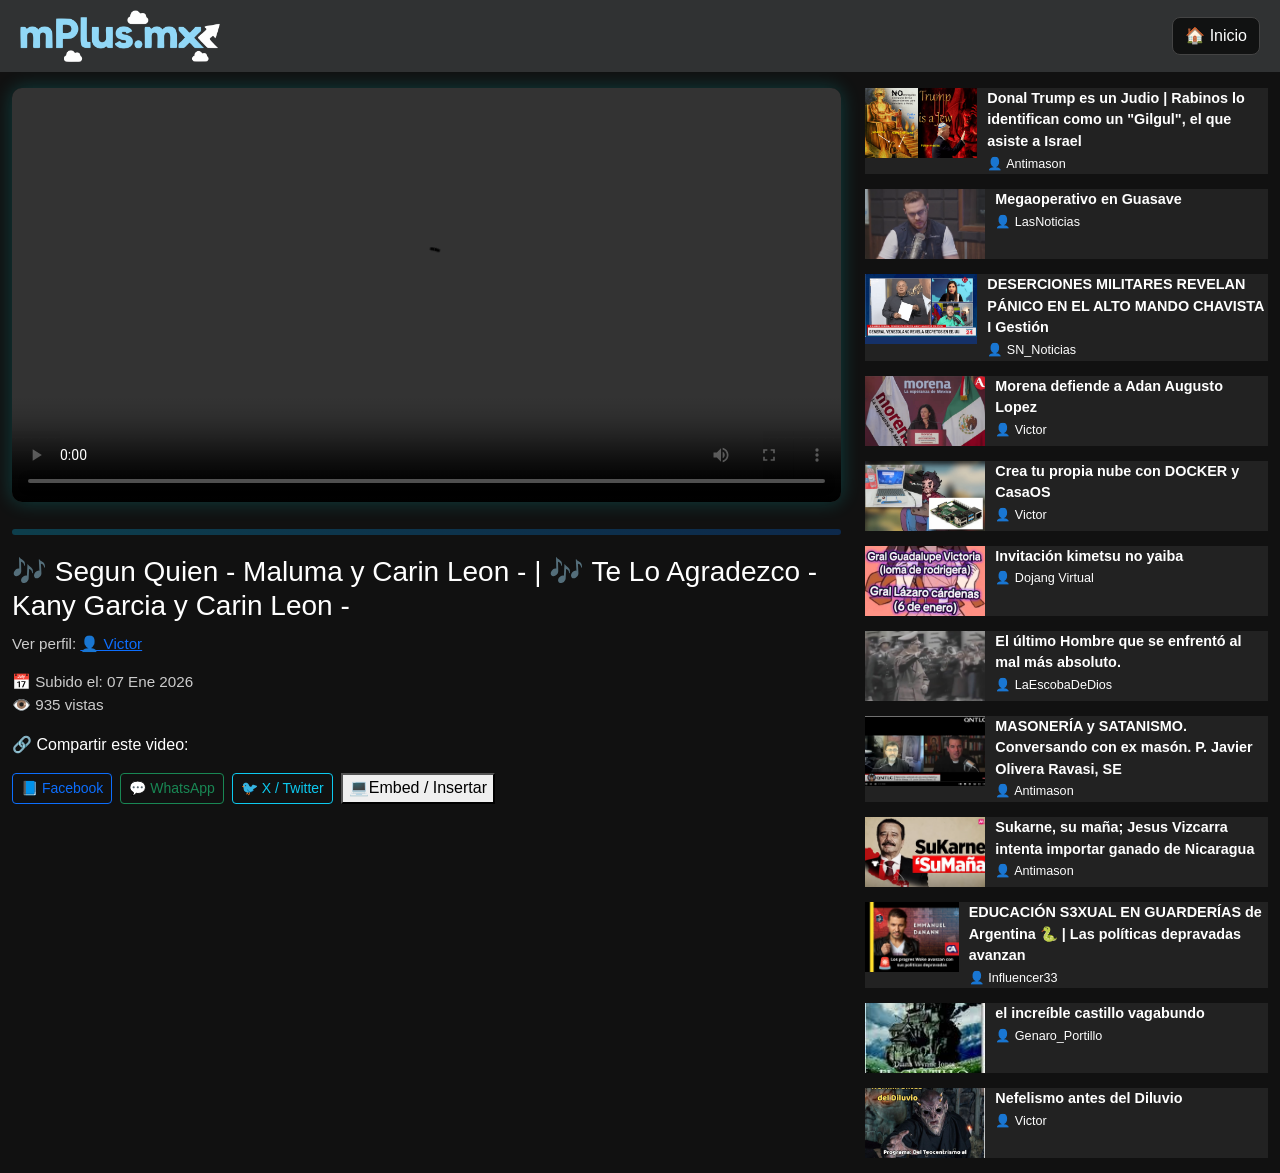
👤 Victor (111, 643)
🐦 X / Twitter (282, 788)
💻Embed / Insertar (418, 787)
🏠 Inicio (1216, 35)
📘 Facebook (62, 788)
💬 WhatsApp (171, 788)
